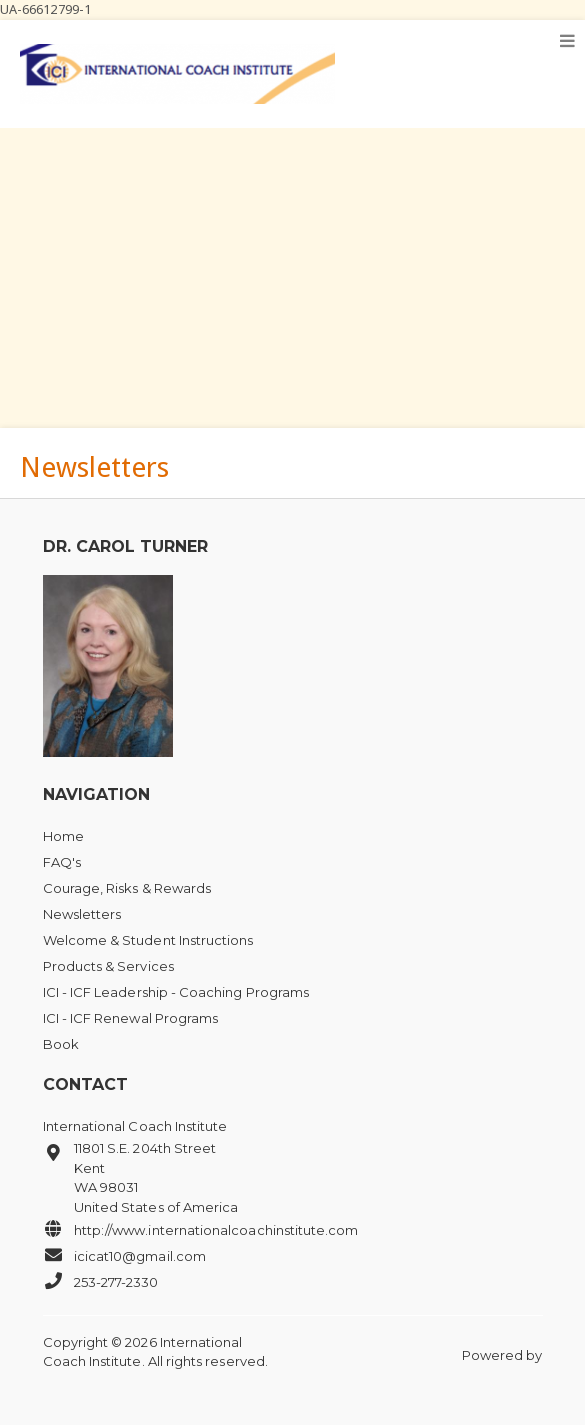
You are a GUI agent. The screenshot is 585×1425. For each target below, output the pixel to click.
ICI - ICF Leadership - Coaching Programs (176, 992)
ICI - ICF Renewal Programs (131, 1018)
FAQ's (62, 862)
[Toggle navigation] (567, 41)
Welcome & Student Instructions (148, 940)
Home (63, 836)
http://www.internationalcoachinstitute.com (201, 1229)
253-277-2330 (101, 1281)
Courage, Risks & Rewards (127, 888)
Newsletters (82, 914)
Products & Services (108, 966)
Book (61, 1044)
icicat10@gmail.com (124, 1255)
